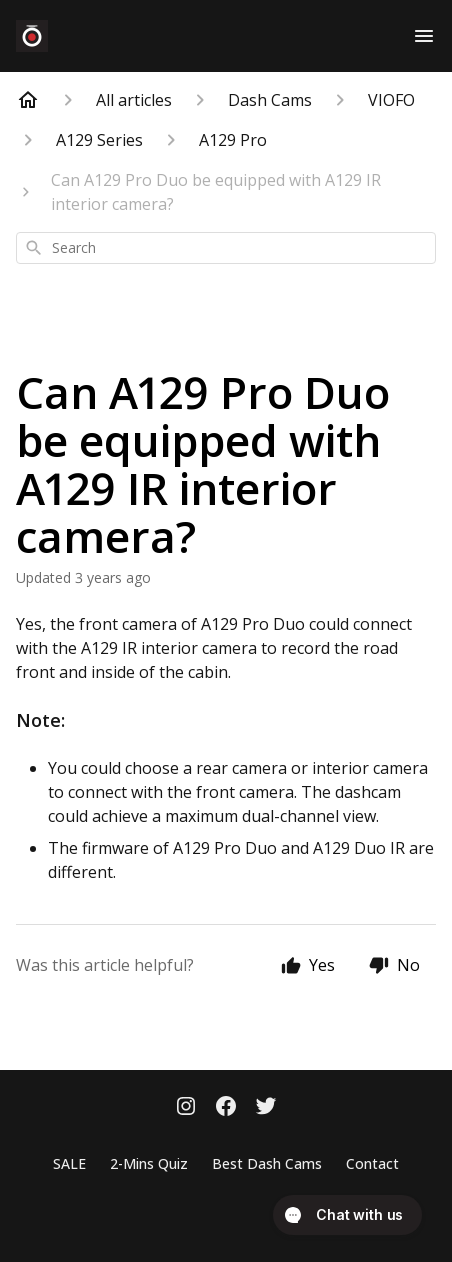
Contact (372, 1163)
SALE (69, 1163)
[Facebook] (226, 1108)
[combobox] (226, 248)
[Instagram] (186, 1108)
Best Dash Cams (267, 1163)
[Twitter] (266, 1108)
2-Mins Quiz (149, 1163)
